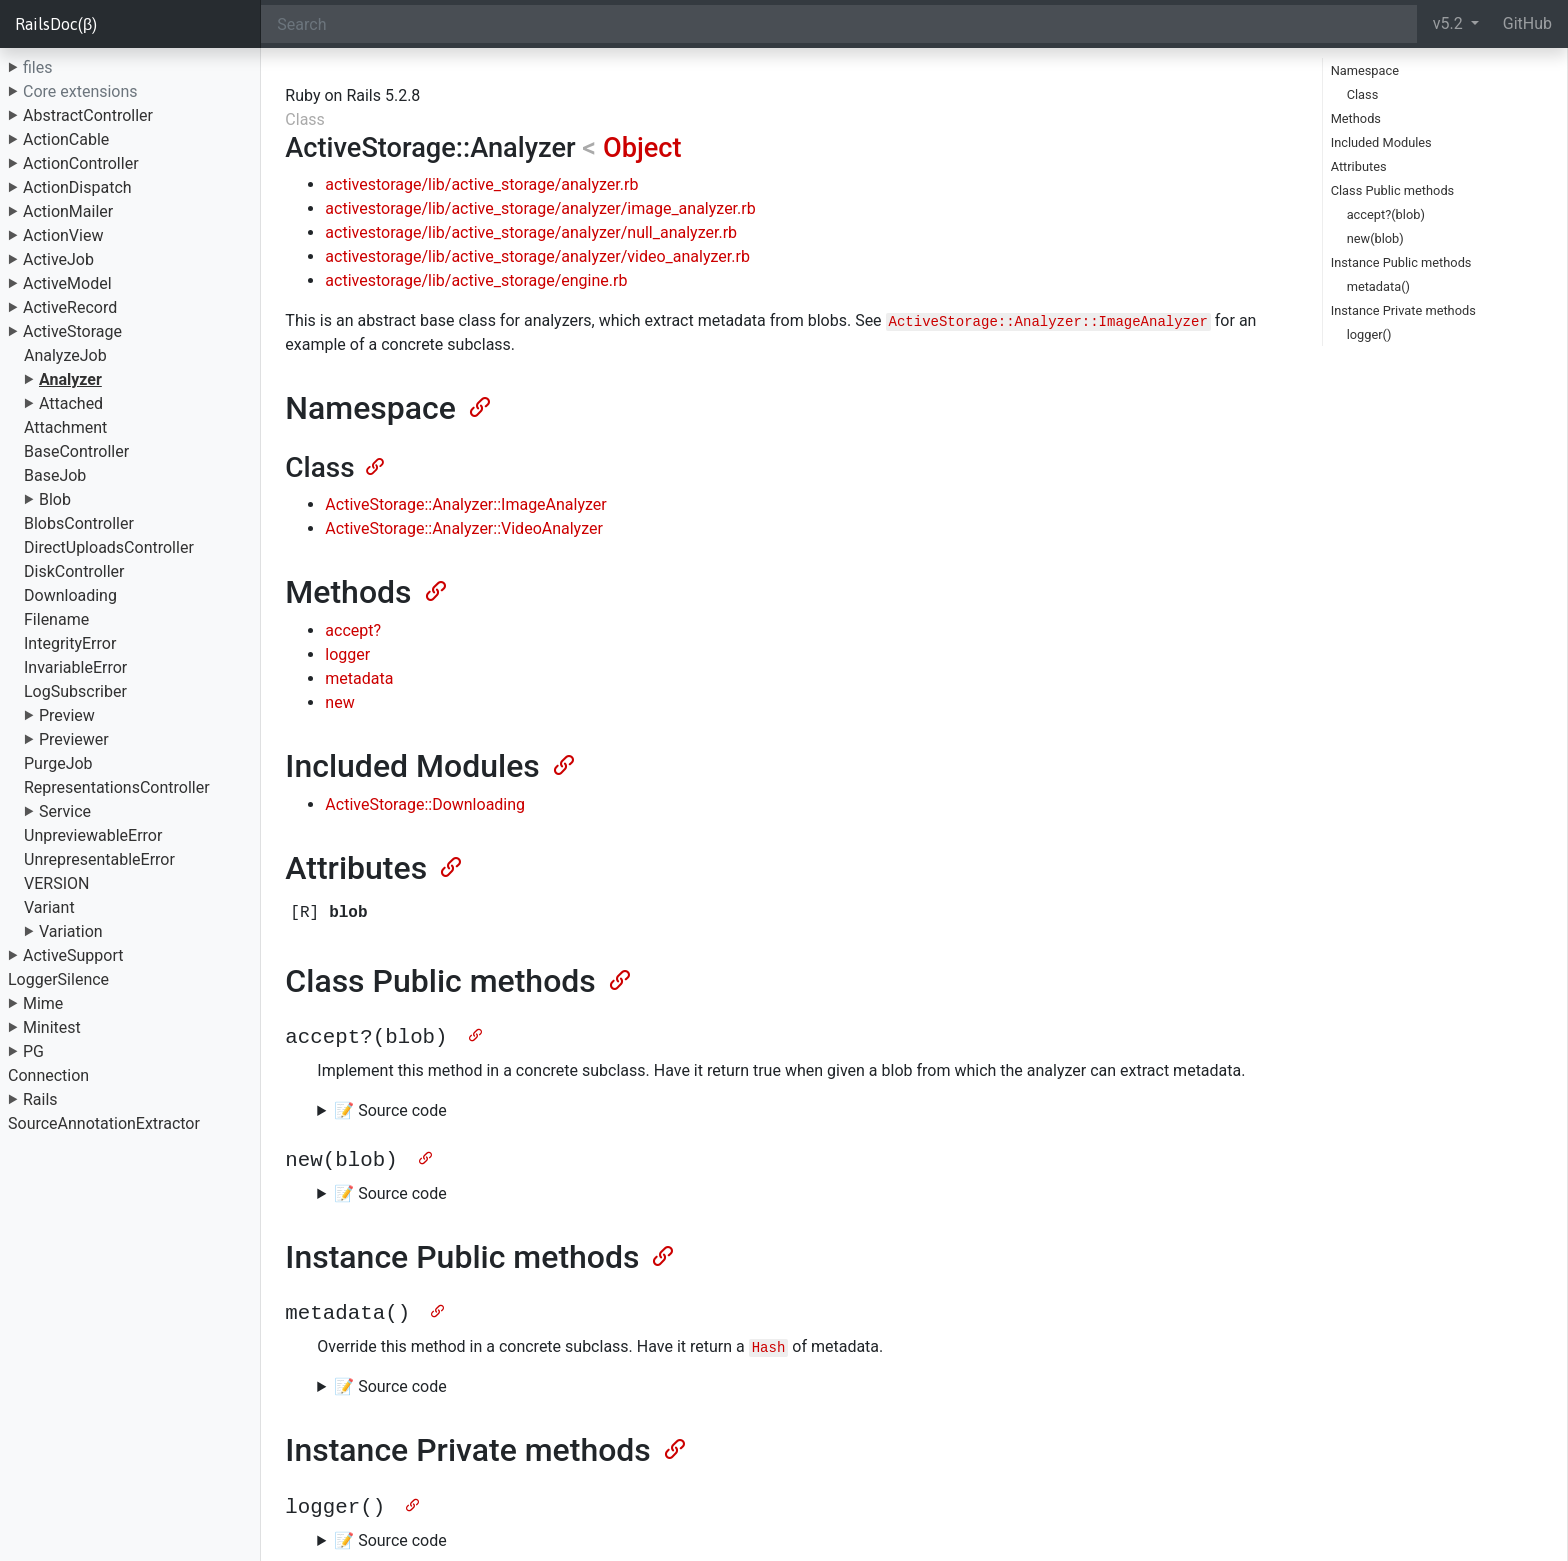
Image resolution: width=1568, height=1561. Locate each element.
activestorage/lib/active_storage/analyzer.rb (481, 184)
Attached (71, 403)
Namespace (1365, 70)
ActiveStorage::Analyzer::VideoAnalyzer (464, 528)
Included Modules (1381, 142)
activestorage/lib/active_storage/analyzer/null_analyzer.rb (531, 232)
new (339, 702)
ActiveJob (58, 259)
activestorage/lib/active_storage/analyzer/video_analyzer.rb (537, 256)
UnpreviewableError (93, 835)
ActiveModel (67, 283)
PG (33, 1051)
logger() (1369, 334)
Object (642, 148)
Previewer (74, 739)
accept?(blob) (1386, 214)
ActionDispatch (77, 187)
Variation (71, 931)
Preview (67, 715)
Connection (48, 1075)
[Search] (838, 24)
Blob (55, 499)
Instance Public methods (1401, 262)
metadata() (1378, 286)
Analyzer (70, 379)
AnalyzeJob (65, 355)
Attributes (1359, 166)
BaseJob (55, 475)
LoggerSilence (58, 979)
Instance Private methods (1403, 310)
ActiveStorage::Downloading (425, 804)
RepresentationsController (117, 787)
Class (1363, 94)
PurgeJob (58, 763)
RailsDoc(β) (56, 24)
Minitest (52, 1027)
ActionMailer (68, 211)
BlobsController (79, 523)
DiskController (74, 571)
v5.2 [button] (1450, 23)
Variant (49, 907)
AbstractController (88, 115)
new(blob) (1375, 238)
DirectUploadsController (109, 547)
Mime (43, 1003)
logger (347, 654)
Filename (56, 619)
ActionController (81, 163)
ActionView (63, 235)
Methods (1356, 118)
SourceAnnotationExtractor (104, 1123)
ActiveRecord (70, 307)
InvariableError (75, 667)
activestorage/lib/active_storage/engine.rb (476, 280)
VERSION (56, 883)
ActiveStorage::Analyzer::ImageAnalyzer (465, 504)
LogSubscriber (75, 691)
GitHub (1527, 23)
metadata (359, 678)
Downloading (70, 595)
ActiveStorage (72, 331)
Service (65, 811)
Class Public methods (1393, 190)
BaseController (76, 451)
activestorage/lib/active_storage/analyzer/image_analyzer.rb (540, 208)
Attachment (65, 427)
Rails (40, 1099)
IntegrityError (70, 643)
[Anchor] (478, 405)
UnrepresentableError (99, 859)
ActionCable (66, 139)
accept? (353, 630)
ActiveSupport (73, 955)
